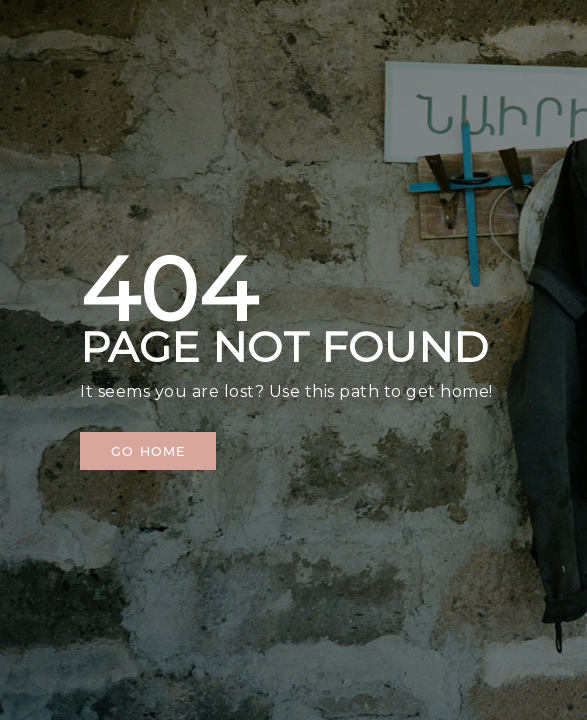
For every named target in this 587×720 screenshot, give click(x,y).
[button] (148, 451)
